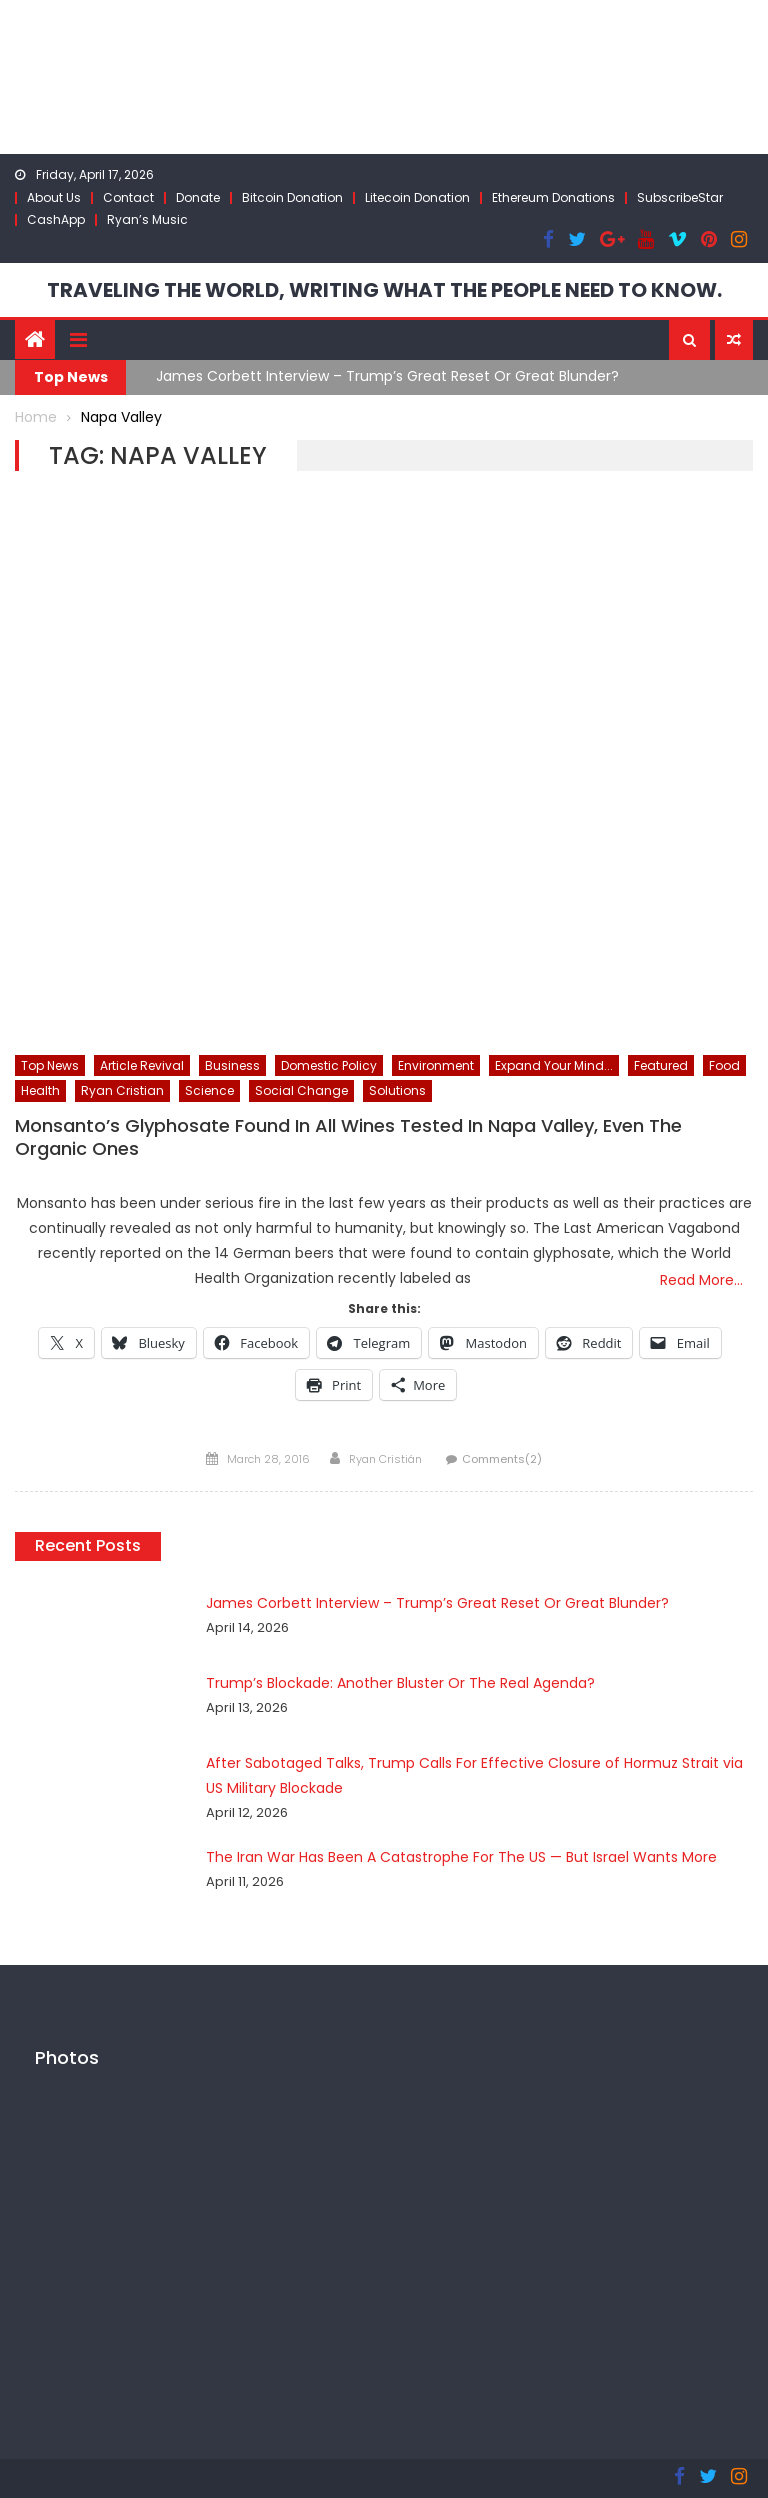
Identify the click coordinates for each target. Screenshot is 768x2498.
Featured (661, 1065)
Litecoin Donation (417, 197)
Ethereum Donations (553, 197)
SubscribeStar (680, 197)
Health (40, 1090)
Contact (128, 197)
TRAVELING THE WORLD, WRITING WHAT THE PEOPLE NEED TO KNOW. (384, 290)
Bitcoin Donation (292, 197)
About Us (54, 197)
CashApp (56, 219)
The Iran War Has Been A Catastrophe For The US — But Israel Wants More (461, 1857)
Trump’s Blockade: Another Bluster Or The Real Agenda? (400, 1683)
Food (724, 1065)
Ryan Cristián (385, 1459)
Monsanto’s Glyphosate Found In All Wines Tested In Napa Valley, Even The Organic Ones (348, 1137)
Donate (198, 197)
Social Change (301, 1090)
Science (209, 1090)
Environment (436, 1065)
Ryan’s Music (147, 219)
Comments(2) (502, 1459)
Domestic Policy (329, 1065)
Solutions (397, 1090)
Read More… (701, 1280)
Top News (50, 1065)
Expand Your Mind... (554, 1065)
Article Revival (142, 1065)
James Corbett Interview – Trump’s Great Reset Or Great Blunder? (387, 376)
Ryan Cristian (122, 1090)
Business (232, 1065)
